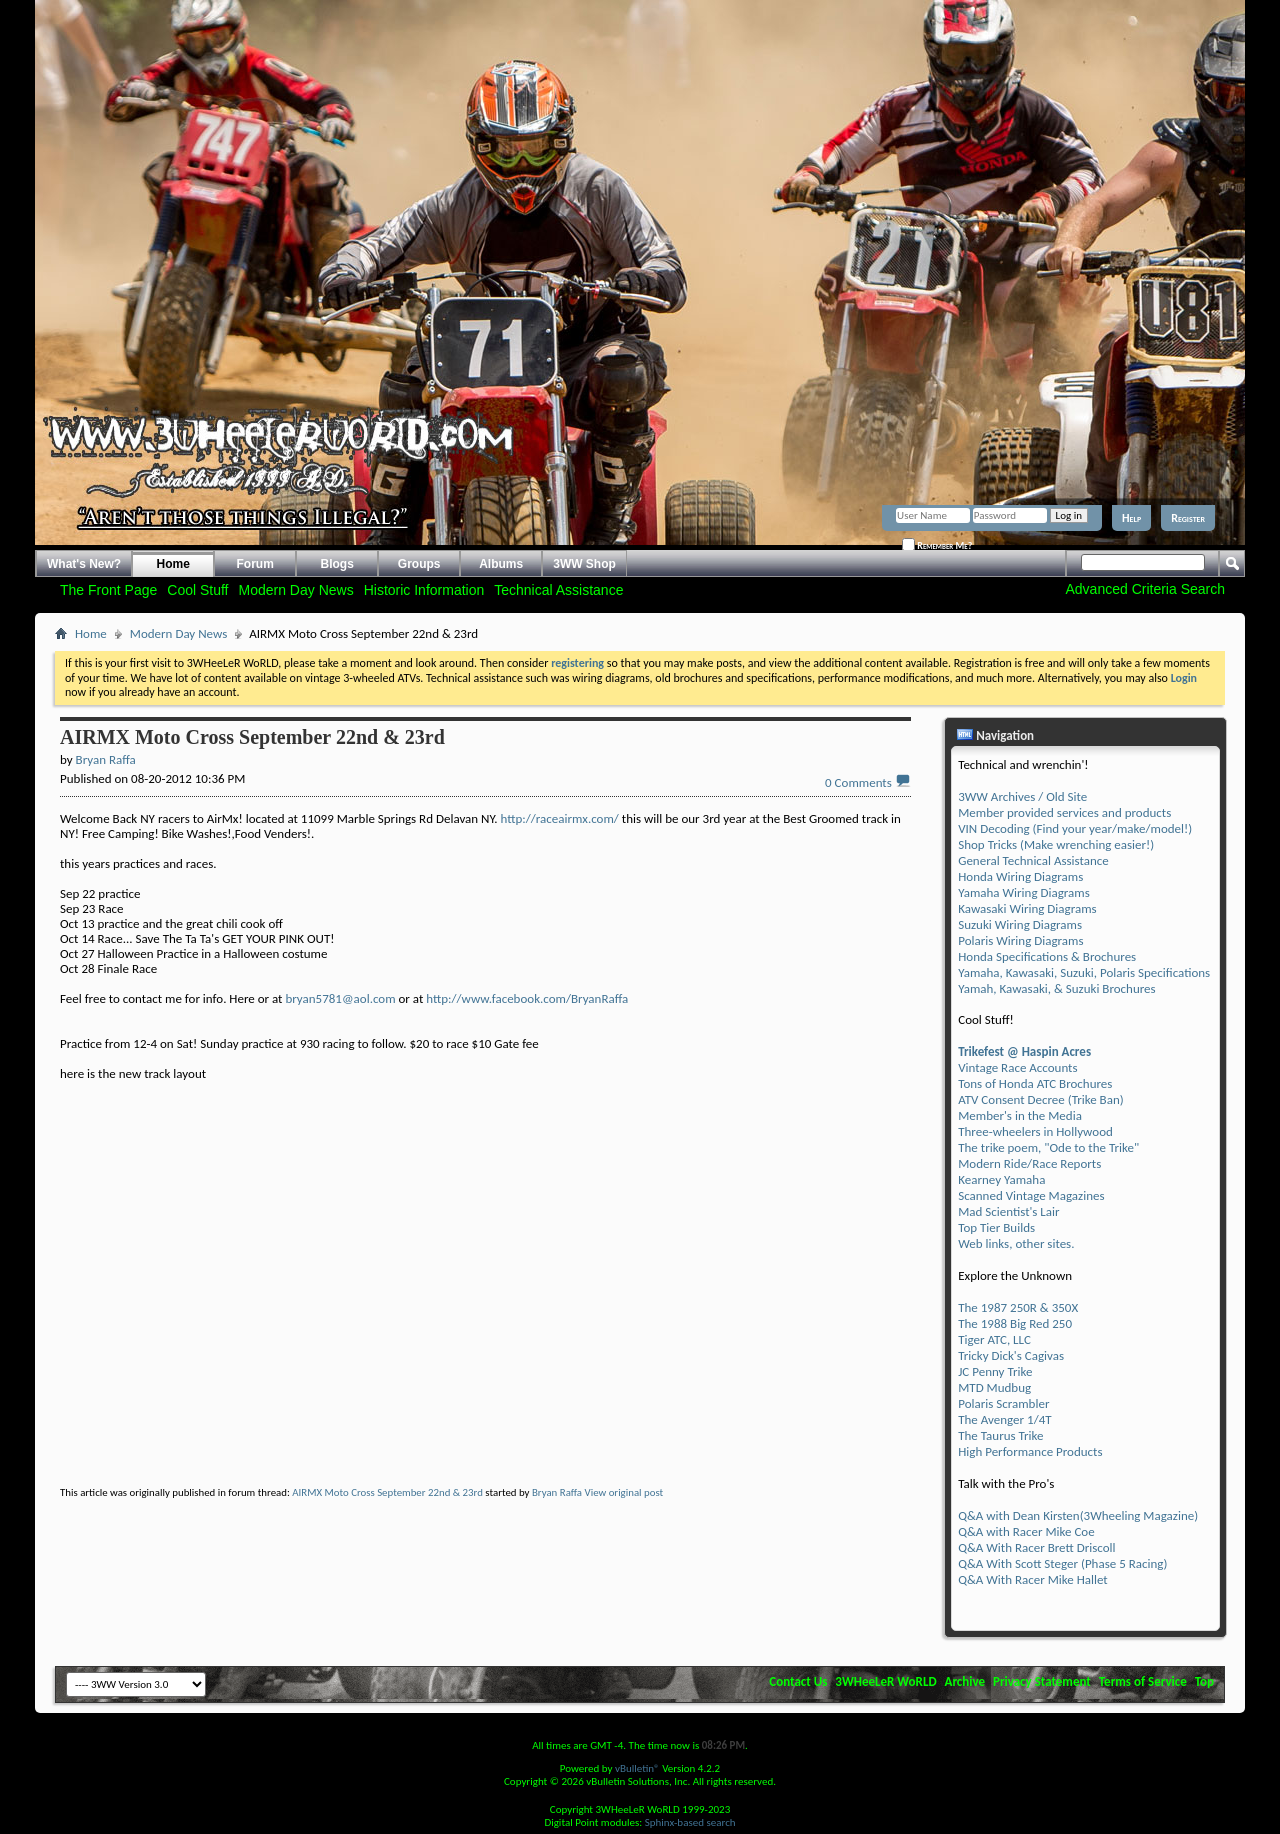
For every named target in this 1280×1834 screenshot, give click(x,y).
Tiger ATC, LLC (994, 1339)
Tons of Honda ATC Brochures (1035, 1083)
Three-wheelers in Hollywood (1035, 1131)
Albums (501, 564)
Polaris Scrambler (1003, 1403)
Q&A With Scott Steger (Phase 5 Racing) (1062, 1563)
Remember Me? (937, 545)
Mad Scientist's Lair (1008, 1211)
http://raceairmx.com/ (560, 818)
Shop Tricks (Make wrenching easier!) (1056, 844)
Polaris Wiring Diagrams (1020, 940)
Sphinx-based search (690, 1822)
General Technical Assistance (1033, 860)
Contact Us (798, 1681)
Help (1131, 518)
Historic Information (424, 590)
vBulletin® (637, 1768)
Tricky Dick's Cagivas (1011, 1355)
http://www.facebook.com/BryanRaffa (527, 998)
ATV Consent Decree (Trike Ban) (1040, 1099)
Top (1204, 1681)
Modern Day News (296, 590)
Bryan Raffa (557, 1492)
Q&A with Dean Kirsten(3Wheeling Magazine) (1078, 1515)
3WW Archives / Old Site (1022, 796)
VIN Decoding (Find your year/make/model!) (1075, 828)
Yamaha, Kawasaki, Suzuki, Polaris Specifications (1084, 972)
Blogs (337, 564)
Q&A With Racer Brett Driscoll (1036, 1547)
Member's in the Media (1020, 1115)
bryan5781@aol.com (340, 998)
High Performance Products (1030, 1451)
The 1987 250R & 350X (1018, 1307)
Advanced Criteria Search (1145, 589)
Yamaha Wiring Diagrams (1024, 892)
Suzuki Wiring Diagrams (1020, 924)
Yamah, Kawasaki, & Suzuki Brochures (1056, 988)
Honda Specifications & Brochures (1047, 956)
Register (1188, 518)
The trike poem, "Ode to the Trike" (1048, 1147)
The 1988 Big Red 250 (1015, 1323)
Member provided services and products (1064, 812)
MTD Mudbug (994, 1387)
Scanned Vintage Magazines (1031, 1195)
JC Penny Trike (995, 1371)
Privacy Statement (1042, 1681)
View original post (624, 1492)
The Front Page (108, 590)
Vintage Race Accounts (1017, 1067)
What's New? (84, 564)
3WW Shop (584, 564)
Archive (965, 1681)
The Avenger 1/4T (1004, 1419)
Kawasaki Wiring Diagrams (1027, 908)
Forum (255, 564)
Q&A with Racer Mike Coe (1026, 1531)
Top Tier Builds (996, 1227)
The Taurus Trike (1000, 1435)
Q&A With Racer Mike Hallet (1033, 1579)
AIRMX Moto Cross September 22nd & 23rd (387, 1492)
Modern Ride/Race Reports (1029, 1163)
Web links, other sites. (1016, 1243)
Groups (419, 564)
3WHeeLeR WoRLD (885, 1681)
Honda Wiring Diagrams (1020, 876)
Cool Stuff (197, 590)
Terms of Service (1143, 1681)
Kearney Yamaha (1001, 1179)
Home (173, 564)
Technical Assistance (558, 590)
